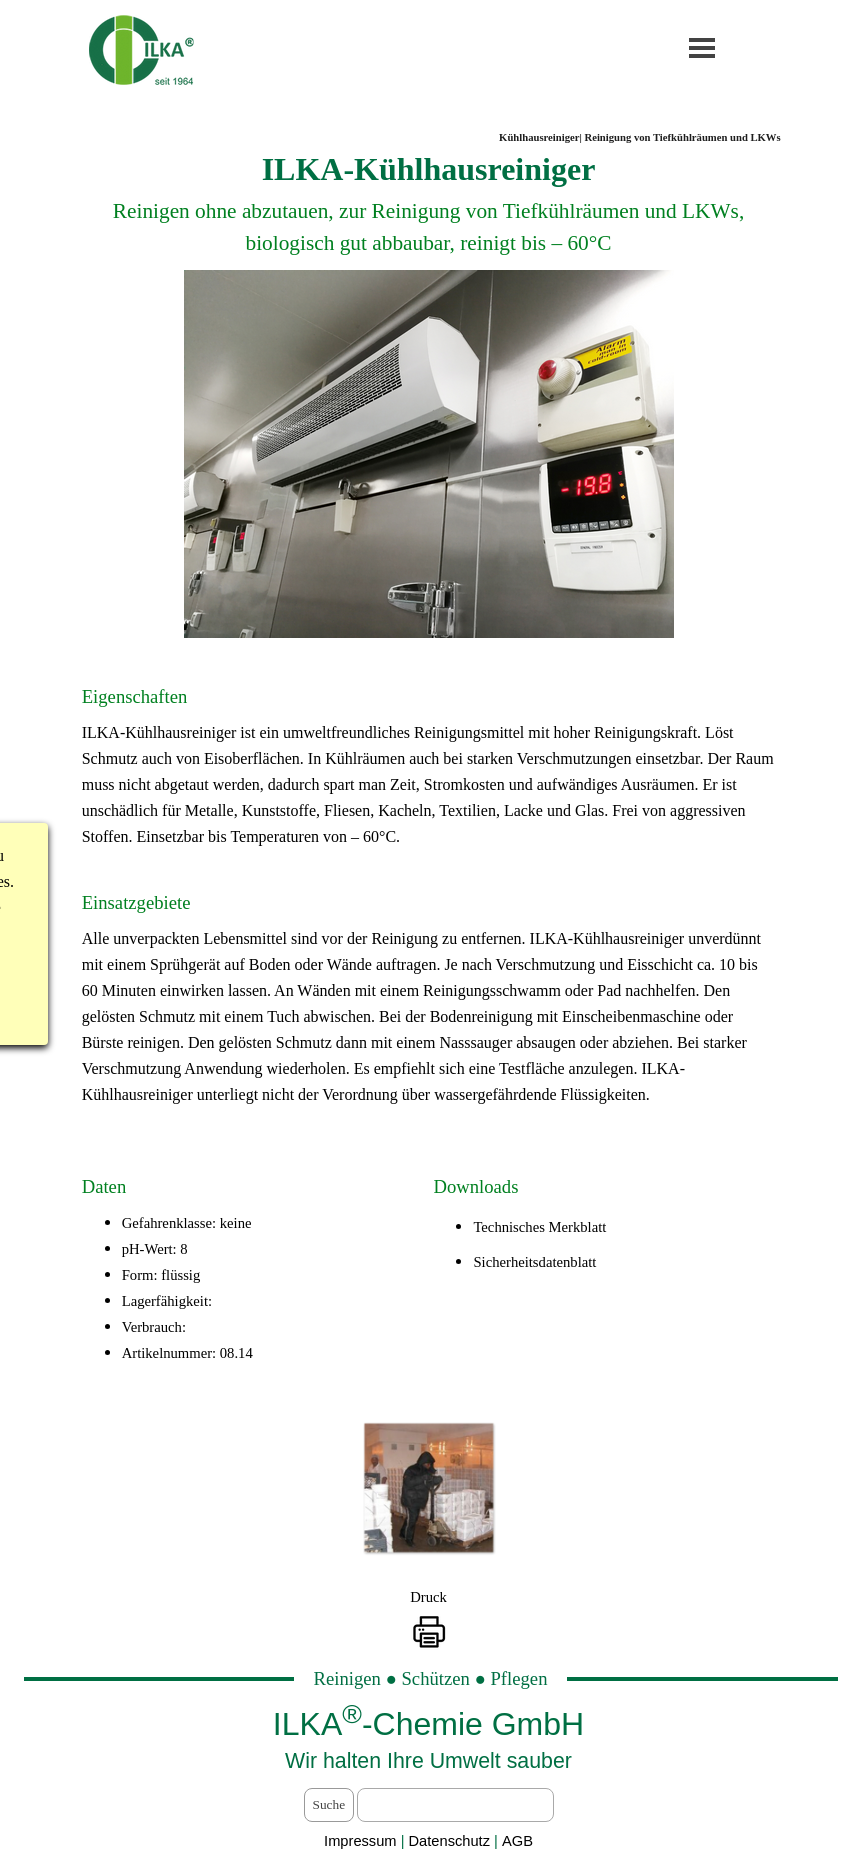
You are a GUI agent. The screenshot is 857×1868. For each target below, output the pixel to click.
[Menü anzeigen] (702, 47)
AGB (517, 1841)
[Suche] (455, 1805)
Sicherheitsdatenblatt (534, 1262)
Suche (329, 1804)
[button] (428, 1487)
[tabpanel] (429, 207)
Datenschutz (452, 1841)
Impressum (360, 1841)
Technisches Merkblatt (539, 1227)
